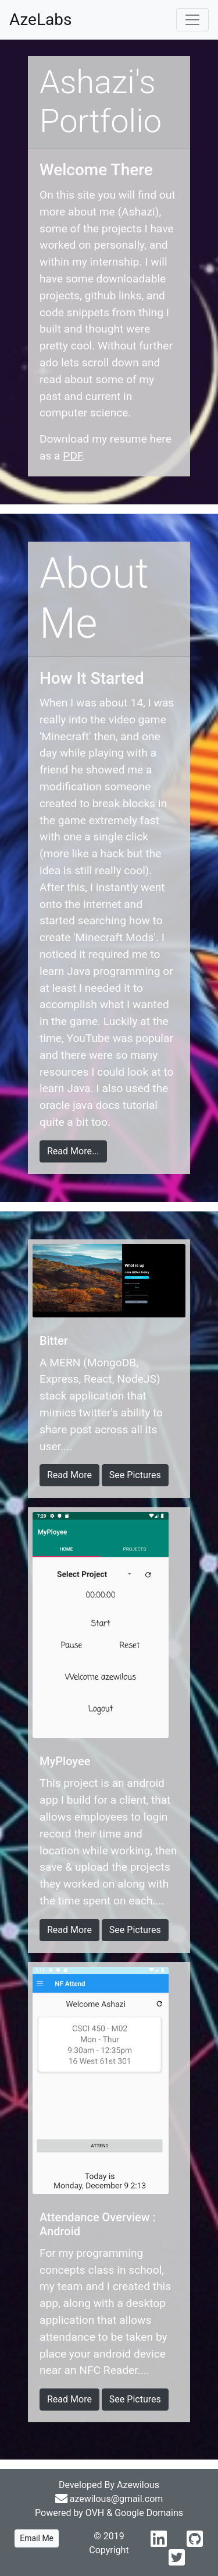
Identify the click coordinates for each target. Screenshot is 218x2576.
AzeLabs (40, 19)
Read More (69, 1474)
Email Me (36, 2538)
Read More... (73, 1151)
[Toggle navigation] (192, 19)
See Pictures (135, 1474)
